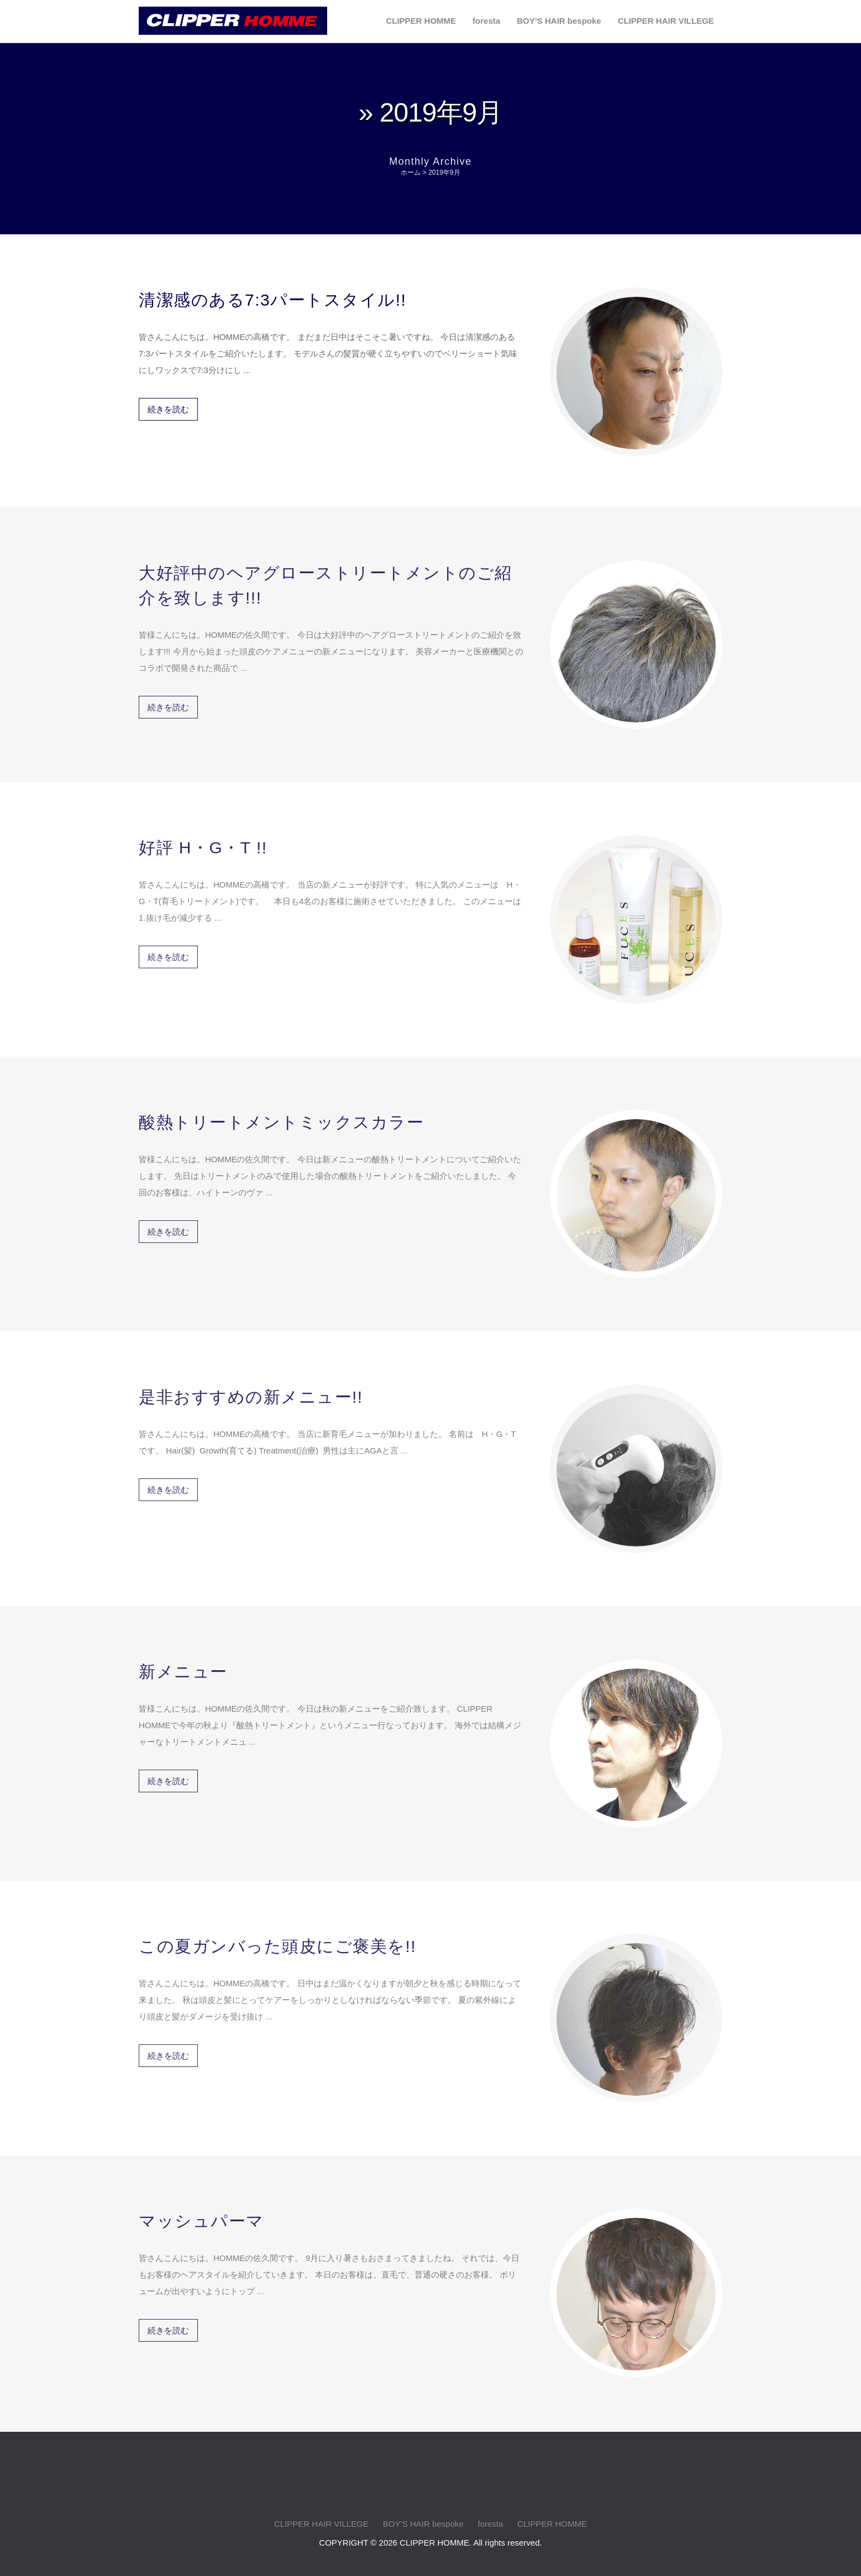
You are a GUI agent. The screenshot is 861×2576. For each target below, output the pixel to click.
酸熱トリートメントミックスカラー (281, 1114)
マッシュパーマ (201, 2212)
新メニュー (183, 1663)
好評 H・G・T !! (203, 839)
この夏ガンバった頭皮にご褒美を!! (277, 1938)
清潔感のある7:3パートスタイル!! (272, 299)
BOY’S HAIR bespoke (559, 20)
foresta (486, 20)
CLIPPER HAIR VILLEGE (666, 20)
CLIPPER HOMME (421, 20)
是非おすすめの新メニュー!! (251, 1388)
